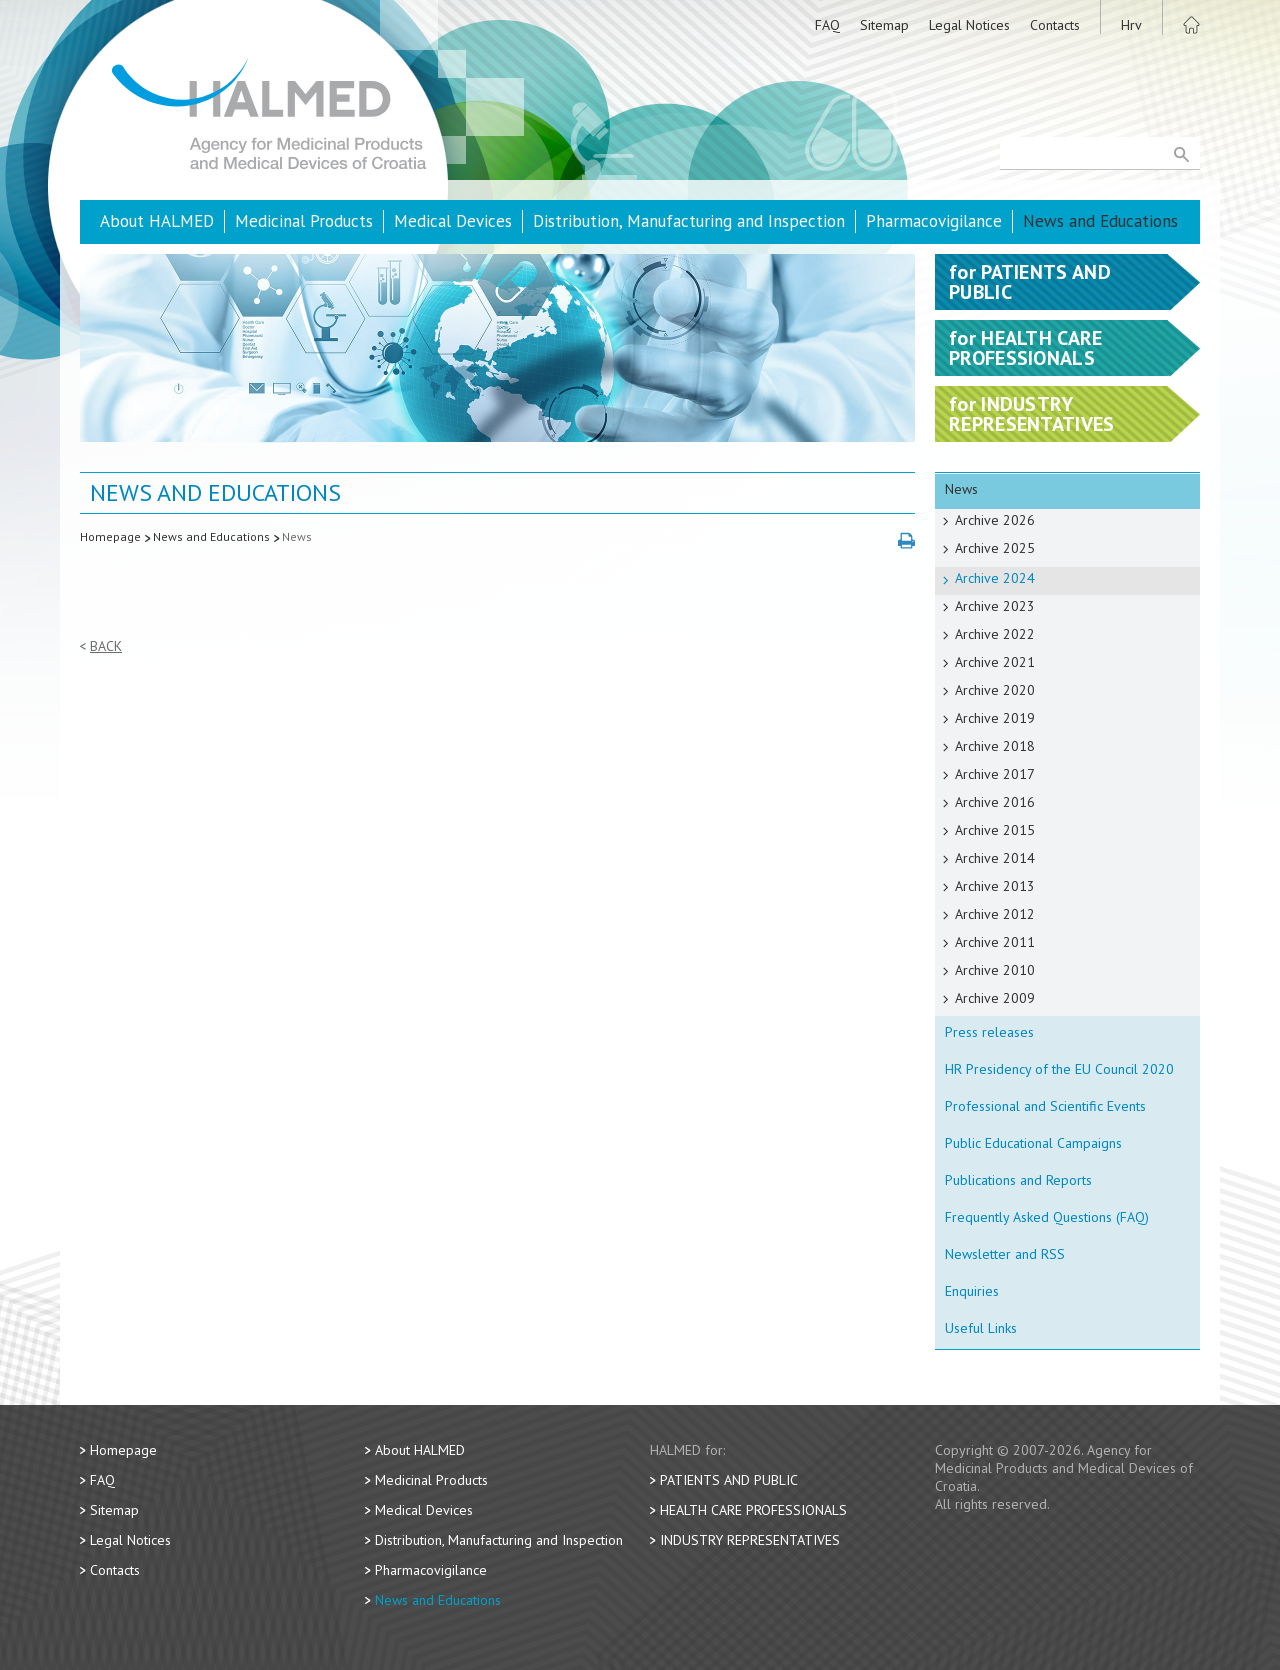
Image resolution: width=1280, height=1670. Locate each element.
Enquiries (972, 1291)
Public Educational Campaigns (1033, 1143)
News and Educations (1100, 221)
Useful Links (981, 1328)
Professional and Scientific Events (1045, 1106)
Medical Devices (453, 221)
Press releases (989, 1032)
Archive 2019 (995, 718)
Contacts (1055, 25)
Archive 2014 (995, 858)
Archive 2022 (995, 634)
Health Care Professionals (753, 1510)
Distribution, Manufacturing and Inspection (689, 221)
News (297, 536)
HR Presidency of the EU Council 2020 (1059, 1069)
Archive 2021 (995, 662)
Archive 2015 (995, 830)
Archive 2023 (995, 606)
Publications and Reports (1018, 1180)
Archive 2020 (995, 690)
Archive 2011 (995, 942)
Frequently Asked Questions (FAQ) (1047, 1217)
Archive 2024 (995, 578)
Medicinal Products (304, 221)
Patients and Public (729, 1480)
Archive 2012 (995, 914)
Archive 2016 (995, 802)
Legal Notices (969, 25)
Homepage (110, 536)
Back (106, 646)
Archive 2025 (995, 548)
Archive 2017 (995, 774)
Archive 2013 (995, 886)
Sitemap (884, 25)
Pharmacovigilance (934, 221)
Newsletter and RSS (1005, 1254)
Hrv (1131, 25)
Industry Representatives (750, 1540)
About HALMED (157, 221)
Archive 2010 (995, 970)
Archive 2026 (995, 520)
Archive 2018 (995, 746)
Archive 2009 (995, 998)
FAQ (827, 25)
